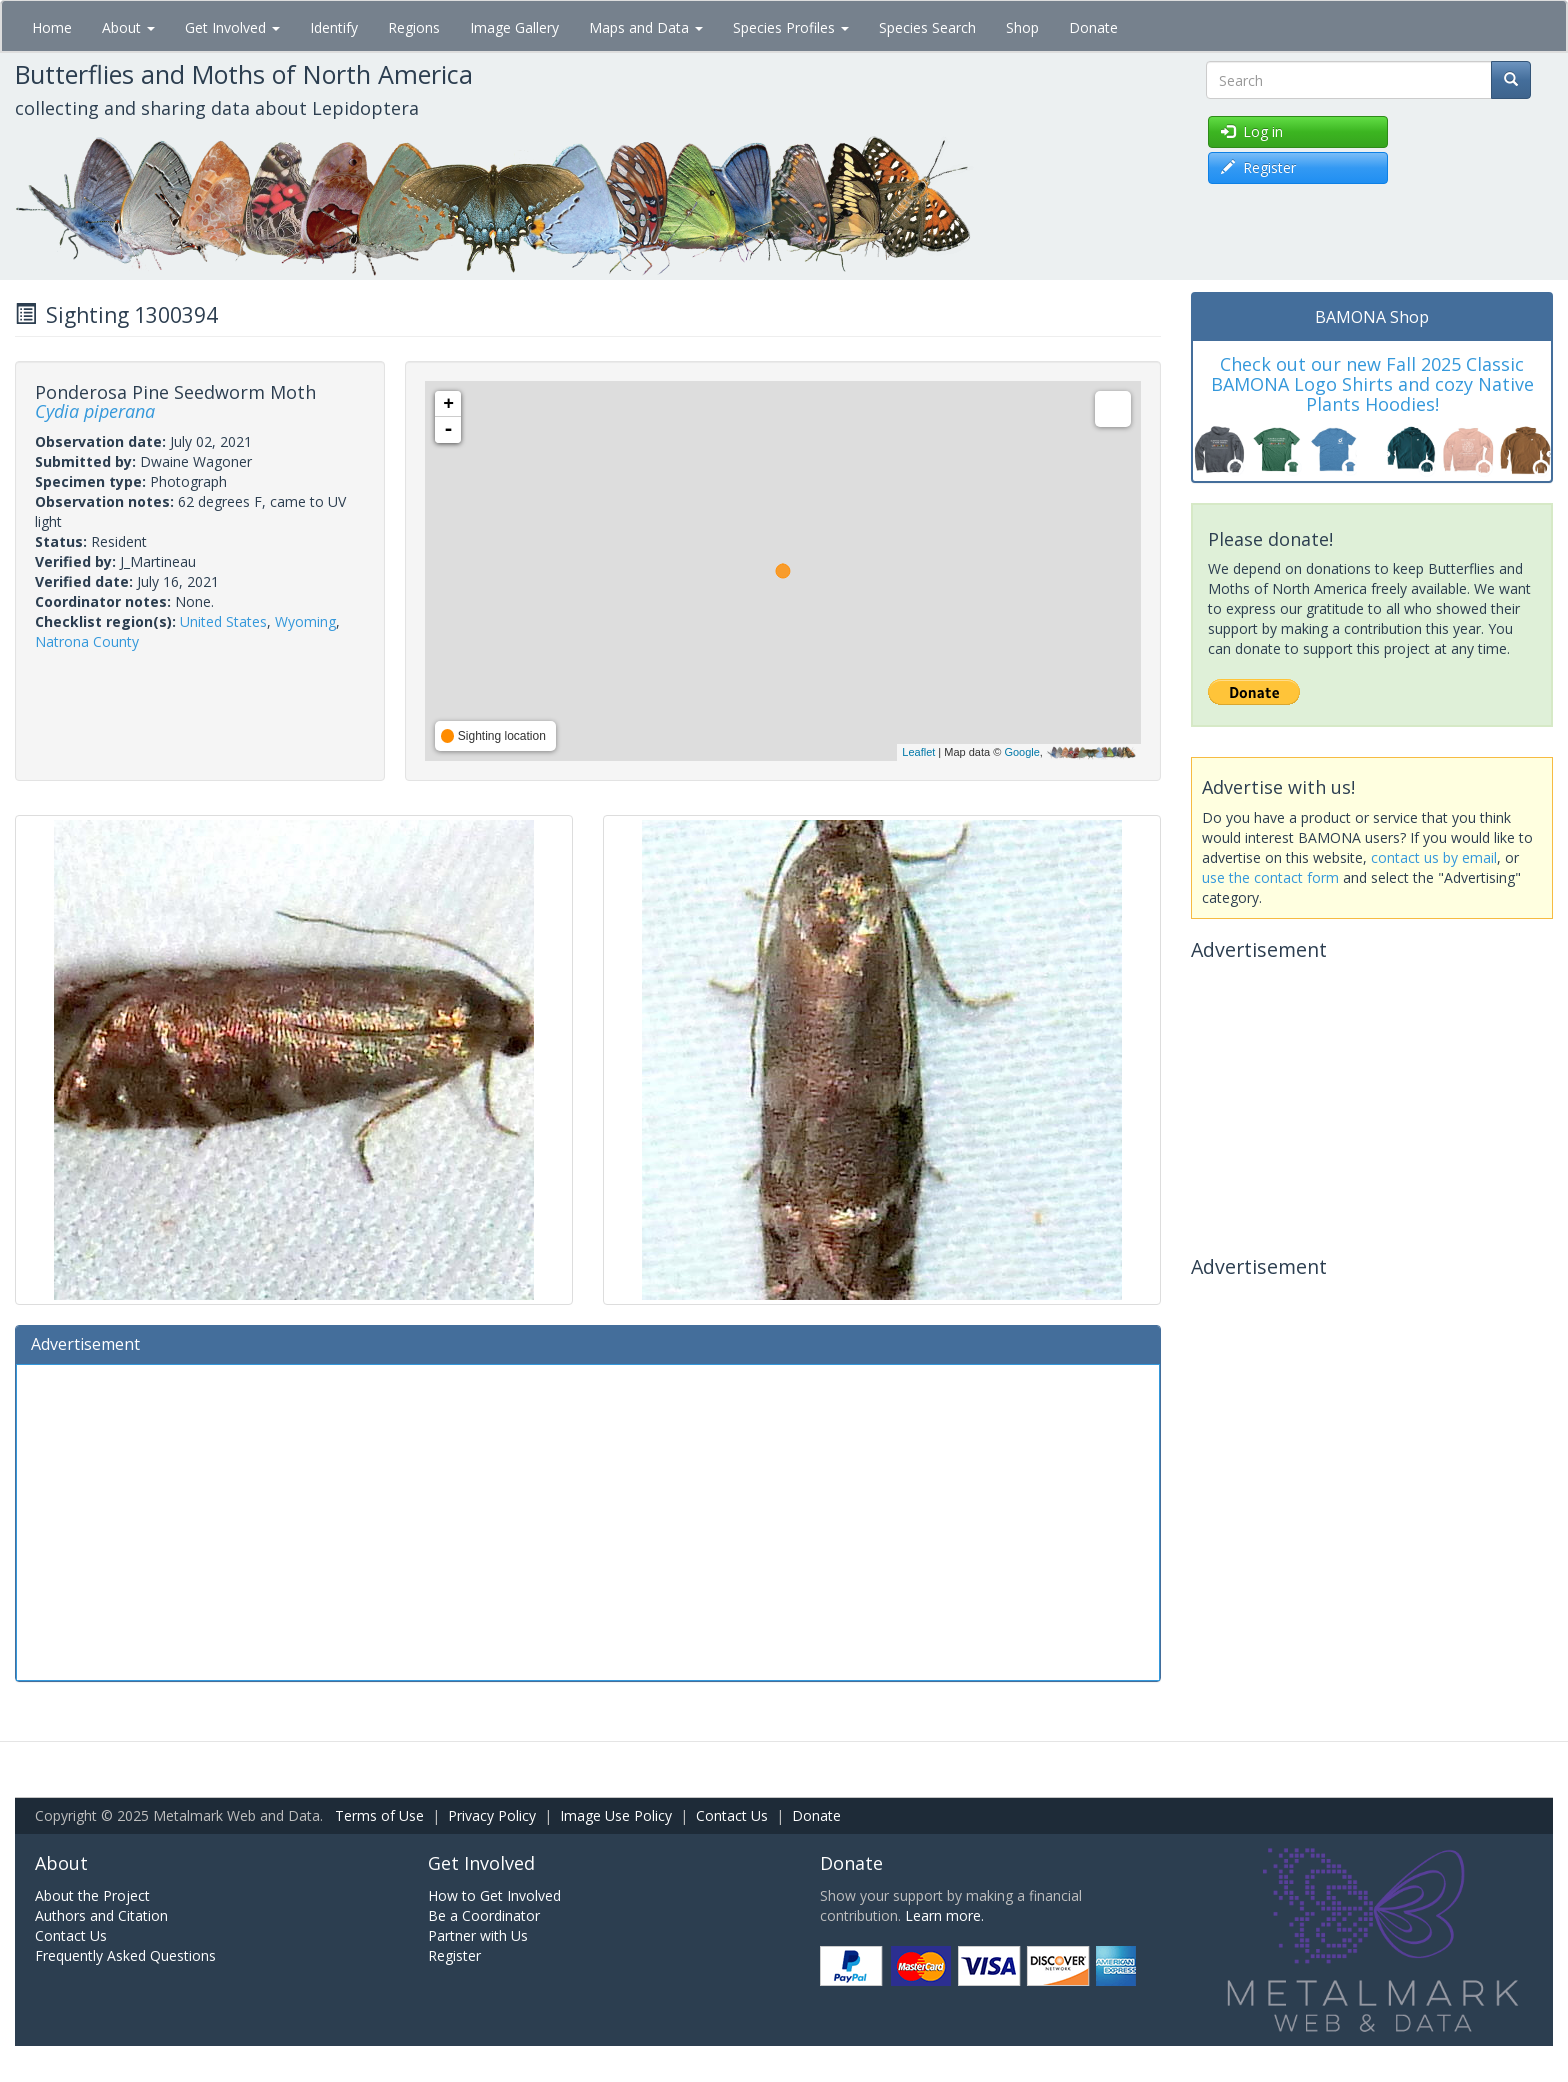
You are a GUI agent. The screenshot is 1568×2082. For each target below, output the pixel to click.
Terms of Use (379, 1815)
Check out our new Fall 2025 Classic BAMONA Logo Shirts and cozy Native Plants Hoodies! (1372, 384)
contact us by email (1434, 857)
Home (52, 27)
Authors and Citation (101, 1915)
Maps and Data (646, 27)
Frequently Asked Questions (125, 1955)
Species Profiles (791, 27)
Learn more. (944, 1915)
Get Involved (232, 27)
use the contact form (1270, 877)
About (128, 27)
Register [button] (1258, 167)
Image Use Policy (616, 1815)
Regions (414, 27)
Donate (1093, 27)
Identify (334, 27)
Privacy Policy (492, 1815)
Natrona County (87, 641)
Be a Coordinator (484, 1915)
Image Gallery (514, 27)
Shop (1022, 27)
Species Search (927, 27)
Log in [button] (1252, 131)
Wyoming (305, 621)
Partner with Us (478, 1935)
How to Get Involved (494, 1895)
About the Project (92, 1895)
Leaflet (918, 752)
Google (1021, 752)
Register (454, 1955)
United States (223, 621)
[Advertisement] (588, 1520)
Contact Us (732, 1815)
